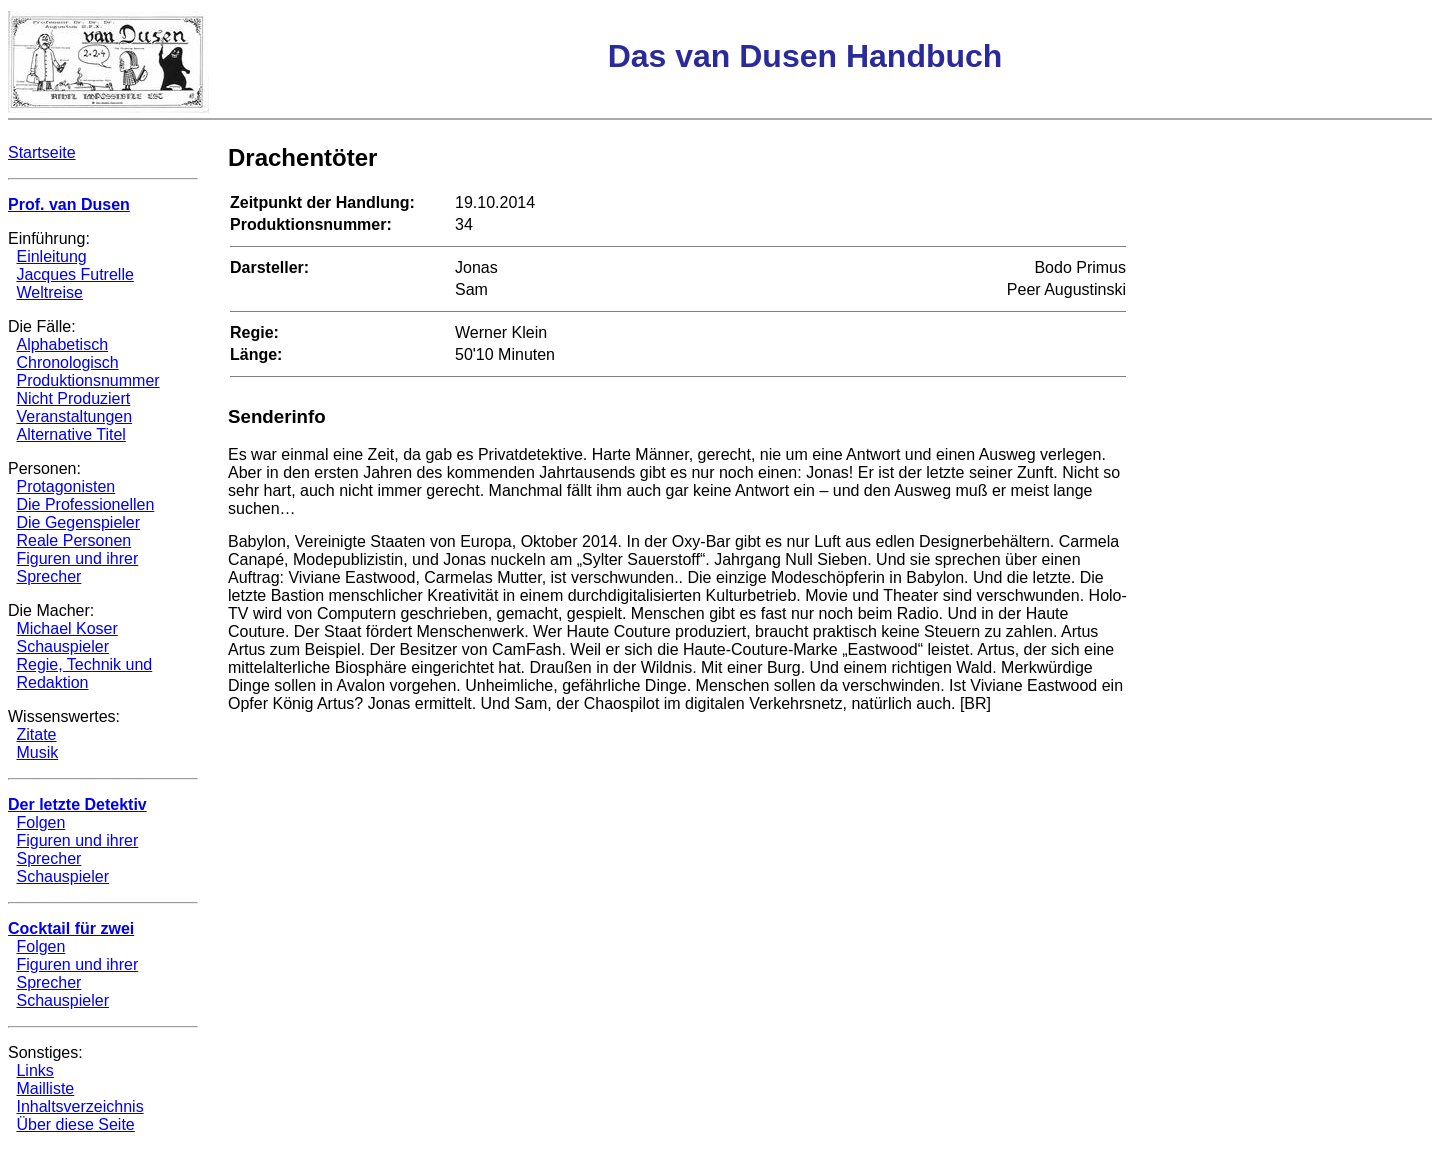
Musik (37, 752)
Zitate (36, 734)
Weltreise (49, 292)
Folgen (40, 822)
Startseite (42, 152)
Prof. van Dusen (69, 204)
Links (34, 1070)
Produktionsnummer (87, 380)
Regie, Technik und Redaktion (84, 673)
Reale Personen (73, 540)
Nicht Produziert (73, 398)
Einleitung (51, 256)
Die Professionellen (85, 504)
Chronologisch (67, 362)
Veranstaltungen (74, 416)
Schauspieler (62, 646)
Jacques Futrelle (74, 274)
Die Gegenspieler (78, 522)
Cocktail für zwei (71, 928)
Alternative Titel (70, 434)
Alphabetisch (62, 344)
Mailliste (45, 1088)
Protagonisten (65, 486)
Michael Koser (66, 628)
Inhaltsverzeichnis (79, 1106)
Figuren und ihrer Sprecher (77, 567)
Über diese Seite (75, 1124)
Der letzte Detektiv (77, 804)
